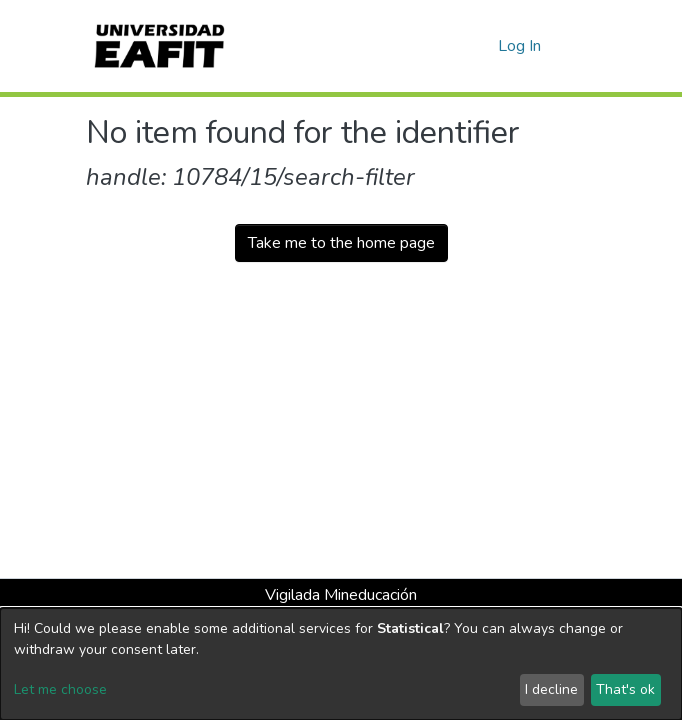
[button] (479, 46)
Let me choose (60, 689)
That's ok (625, 689)
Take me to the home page (341, 243)
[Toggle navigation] (583, 46)
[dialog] (341, 664)
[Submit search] (450, 46)
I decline (551, 689)
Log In (520, 46)
